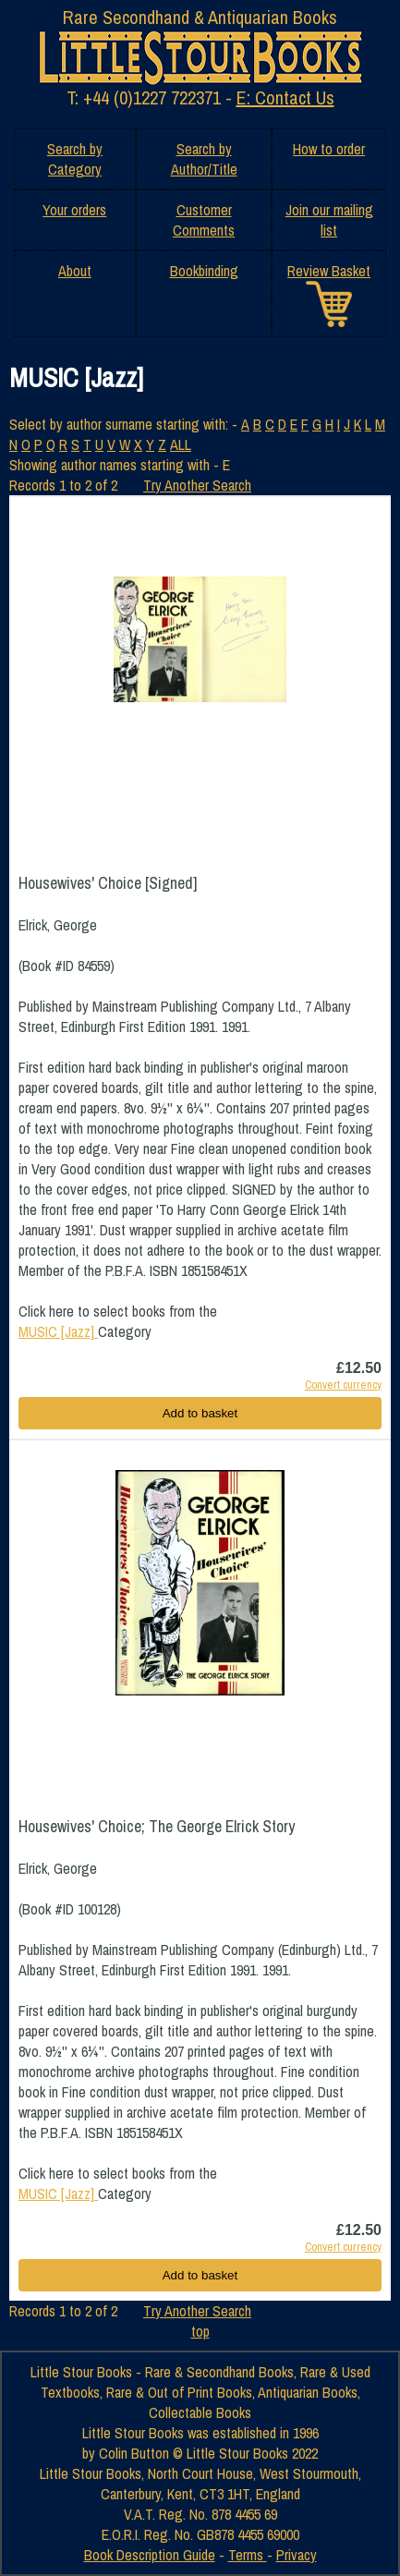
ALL (180, 444)
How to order (329, 149)
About (74, 271)
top (200, 2331)
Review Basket (328, 271)
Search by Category (75, 159)
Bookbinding (204, 271)
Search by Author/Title (204, 159)
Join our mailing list (329, 220)
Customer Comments (204, 220)
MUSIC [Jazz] (58, 1331)
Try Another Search (197, 485)
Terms (247, 2555)
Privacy (296, 2555)
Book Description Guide (149, 2555)
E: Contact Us (285, 97)
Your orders (74, 210)
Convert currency (343, 1384)
